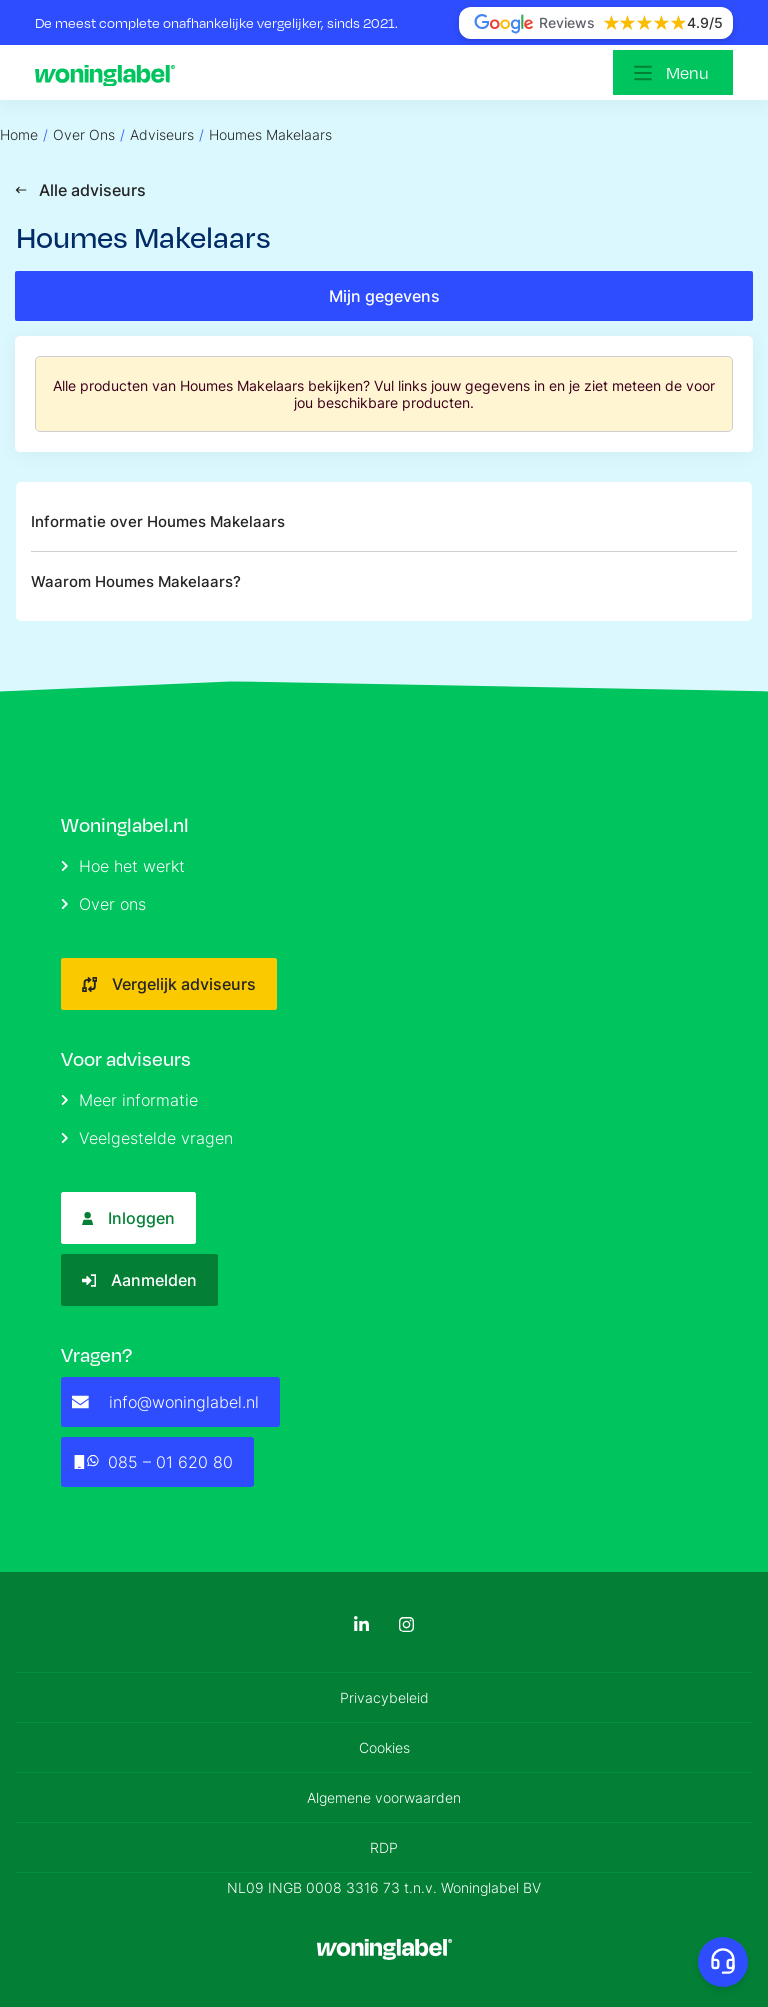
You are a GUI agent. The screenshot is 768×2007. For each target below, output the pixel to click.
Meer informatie (129, 1100)
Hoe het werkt (123, 866)
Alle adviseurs (80, 190)
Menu (687, 72)
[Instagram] (406, 1624)
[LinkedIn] (361, 1624)
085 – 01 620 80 (152, 1462)
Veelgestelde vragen (147, 1138)
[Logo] (110, 73)
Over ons (103, 904)
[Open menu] (673, 72)
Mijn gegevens (384, 296)
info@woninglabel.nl (165, 1402)
